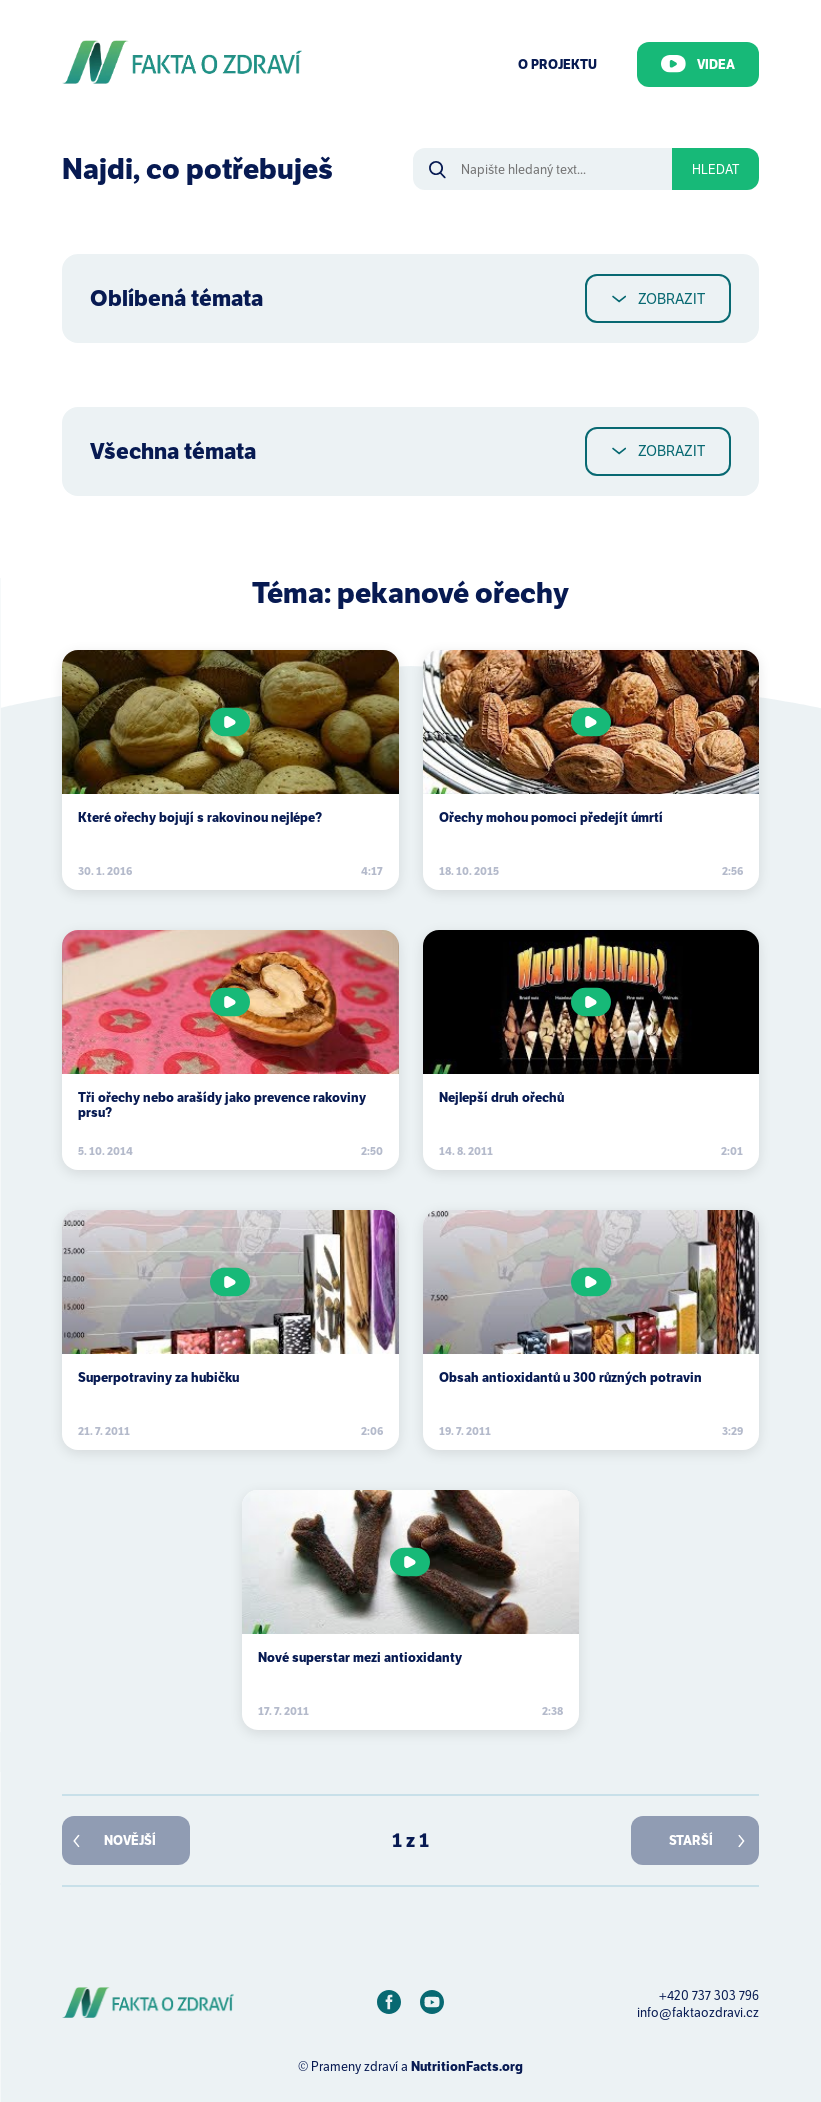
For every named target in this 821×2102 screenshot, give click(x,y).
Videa (698, 64)
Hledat (715, 169)
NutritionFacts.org (467, 2066)
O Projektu (557, 64)
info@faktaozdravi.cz (698, 2012)
